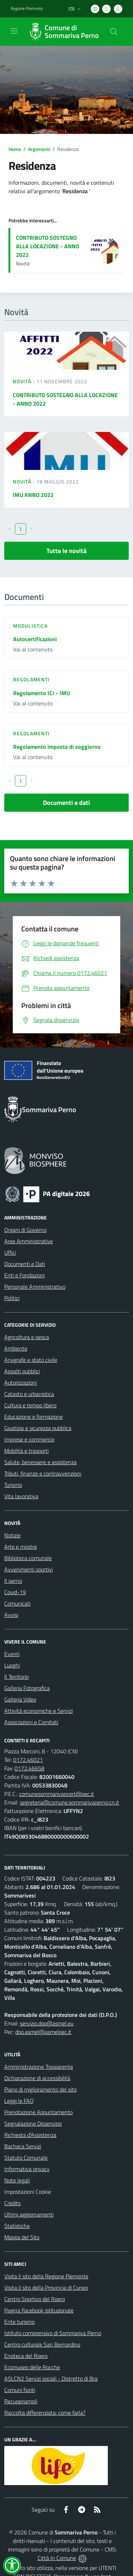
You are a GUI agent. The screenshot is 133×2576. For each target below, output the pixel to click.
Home (15, 149)
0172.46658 (29, 1768)
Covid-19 (15, 1592)
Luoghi (12, 1665)
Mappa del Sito (21, 2237)
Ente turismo (19, 2321)
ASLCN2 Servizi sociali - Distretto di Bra (51, 2378)
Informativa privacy (27, 2169)
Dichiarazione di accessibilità (37, 2078)
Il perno (13, 1580)
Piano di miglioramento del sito (40, 2089)
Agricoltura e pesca (26, 1337)
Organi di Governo (25, 1229)
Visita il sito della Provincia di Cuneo (46, 2287)
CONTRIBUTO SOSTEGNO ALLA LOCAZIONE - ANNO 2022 (47, 246)
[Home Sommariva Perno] (63, 31)
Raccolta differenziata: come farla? (44, 2412)
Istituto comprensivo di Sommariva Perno (52, 2333)
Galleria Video (20, 1699)
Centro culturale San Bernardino (42, 2344)
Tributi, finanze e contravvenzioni (42, 1473)
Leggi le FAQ (19, 2100)
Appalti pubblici (22, 1371)
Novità (23, 381)
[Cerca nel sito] (113, 31)
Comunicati (17, 1603)
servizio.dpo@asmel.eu (46, 2023)
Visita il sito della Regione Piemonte (46, 2276)
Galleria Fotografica (27, 1688)
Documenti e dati (66, 802)
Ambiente (15, 1348)
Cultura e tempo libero (30, 1405)
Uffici (10, 1252)
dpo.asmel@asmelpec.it (43, 2032)
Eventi (12, 1654)
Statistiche (17, 2225)
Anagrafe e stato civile (30, 1359)
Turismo (13, 1485)
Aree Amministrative (28, 1241)
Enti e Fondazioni (24, 1275)
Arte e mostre (20, 1546)
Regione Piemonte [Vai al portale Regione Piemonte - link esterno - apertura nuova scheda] (27, 8)
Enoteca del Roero (26, 2356)
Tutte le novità (66, 551)
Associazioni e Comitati (31, 1722)
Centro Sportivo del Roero (34, 2299)
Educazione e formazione (33, 1416)
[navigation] (14, 31)
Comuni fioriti (19, 2390)
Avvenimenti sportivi (28, 1569)
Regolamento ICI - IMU (41, 693)
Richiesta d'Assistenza (30, 2135)
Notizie (12, 1535)
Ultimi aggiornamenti (29, 2214)
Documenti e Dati (24, 1264)
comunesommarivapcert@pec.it (56, 1794)
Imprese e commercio (29, 1439)
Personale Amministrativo (34, 1286)
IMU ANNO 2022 (33, 495)
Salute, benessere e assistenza (40, 1462)
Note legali (17, 2180)
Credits (12, 2203)
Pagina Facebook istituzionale (38, 2310)
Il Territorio (16, 1676)
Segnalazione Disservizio (33, 2123)
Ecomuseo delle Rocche (32, 2367)
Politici (12, 1298)
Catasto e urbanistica (29, 1394)
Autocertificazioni (35, 639)
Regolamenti (31, 679)
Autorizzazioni (20, 1382)
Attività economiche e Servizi (38, 1710)
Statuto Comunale (26, 2157)
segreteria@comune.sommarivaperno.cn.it (69, 1802)
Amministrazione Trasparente (38, 2066)
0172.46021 (28, 1759)
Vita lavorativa (21, 1496)
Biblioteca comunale (28, 1558)
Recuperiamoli (20, 2401)
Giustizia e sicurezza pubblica (37, 1428)
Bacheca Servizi (22, 2146)
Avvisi (11, 1615)
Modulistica (30, 625)
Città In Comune (57, 2558)
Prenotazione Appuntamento (38, 2112)
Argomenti (39, 149)
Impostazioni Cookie (27, 2191)
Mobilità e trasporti (26, 1450)
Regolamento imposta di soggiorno (57, 746)
